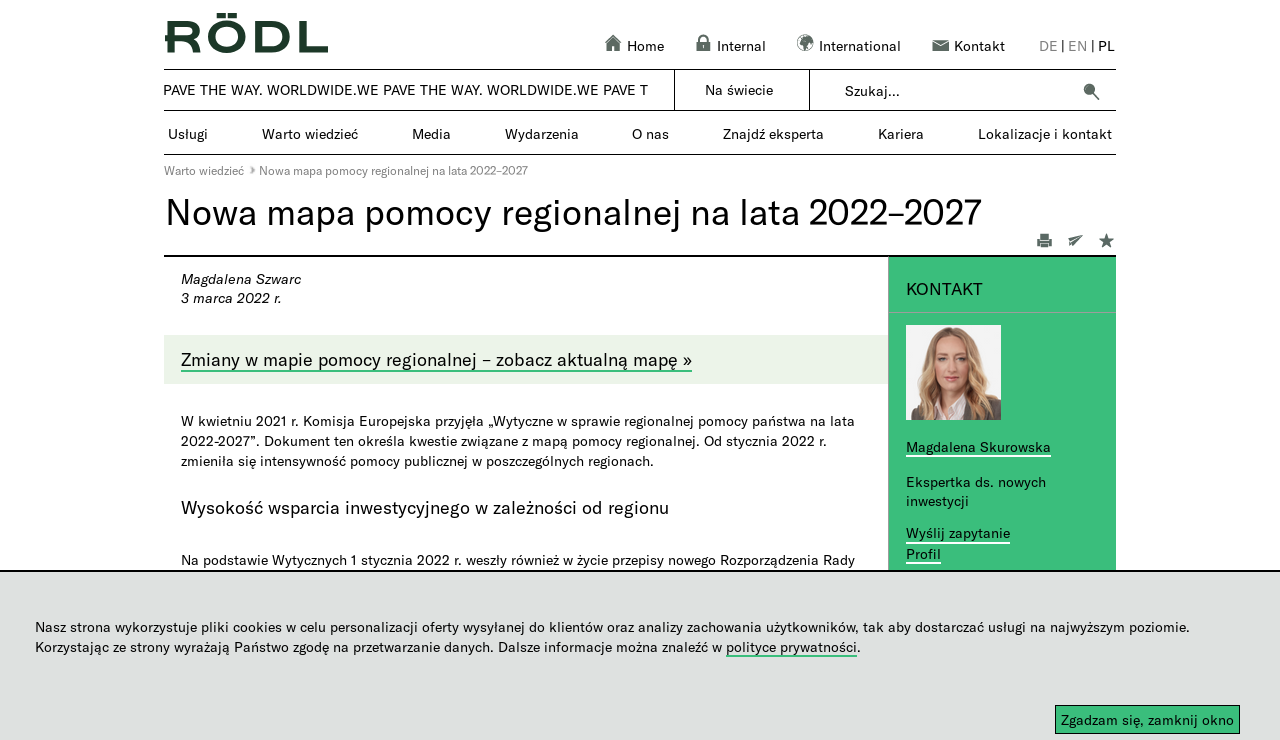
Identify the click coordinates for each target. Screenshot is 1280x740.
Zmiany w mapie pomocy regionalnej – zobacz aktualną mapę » (436, 359)
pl (1106, 45)
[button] (1091, 91)
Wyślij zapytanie (958, 532)
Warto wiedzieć (204, 170)
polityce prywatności (791, 646)
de (1048, 45)
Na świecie (739, 89)
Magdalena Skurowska (978, 446)
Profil (923, 553)
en (1077, 45)
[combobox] (957, 91)
